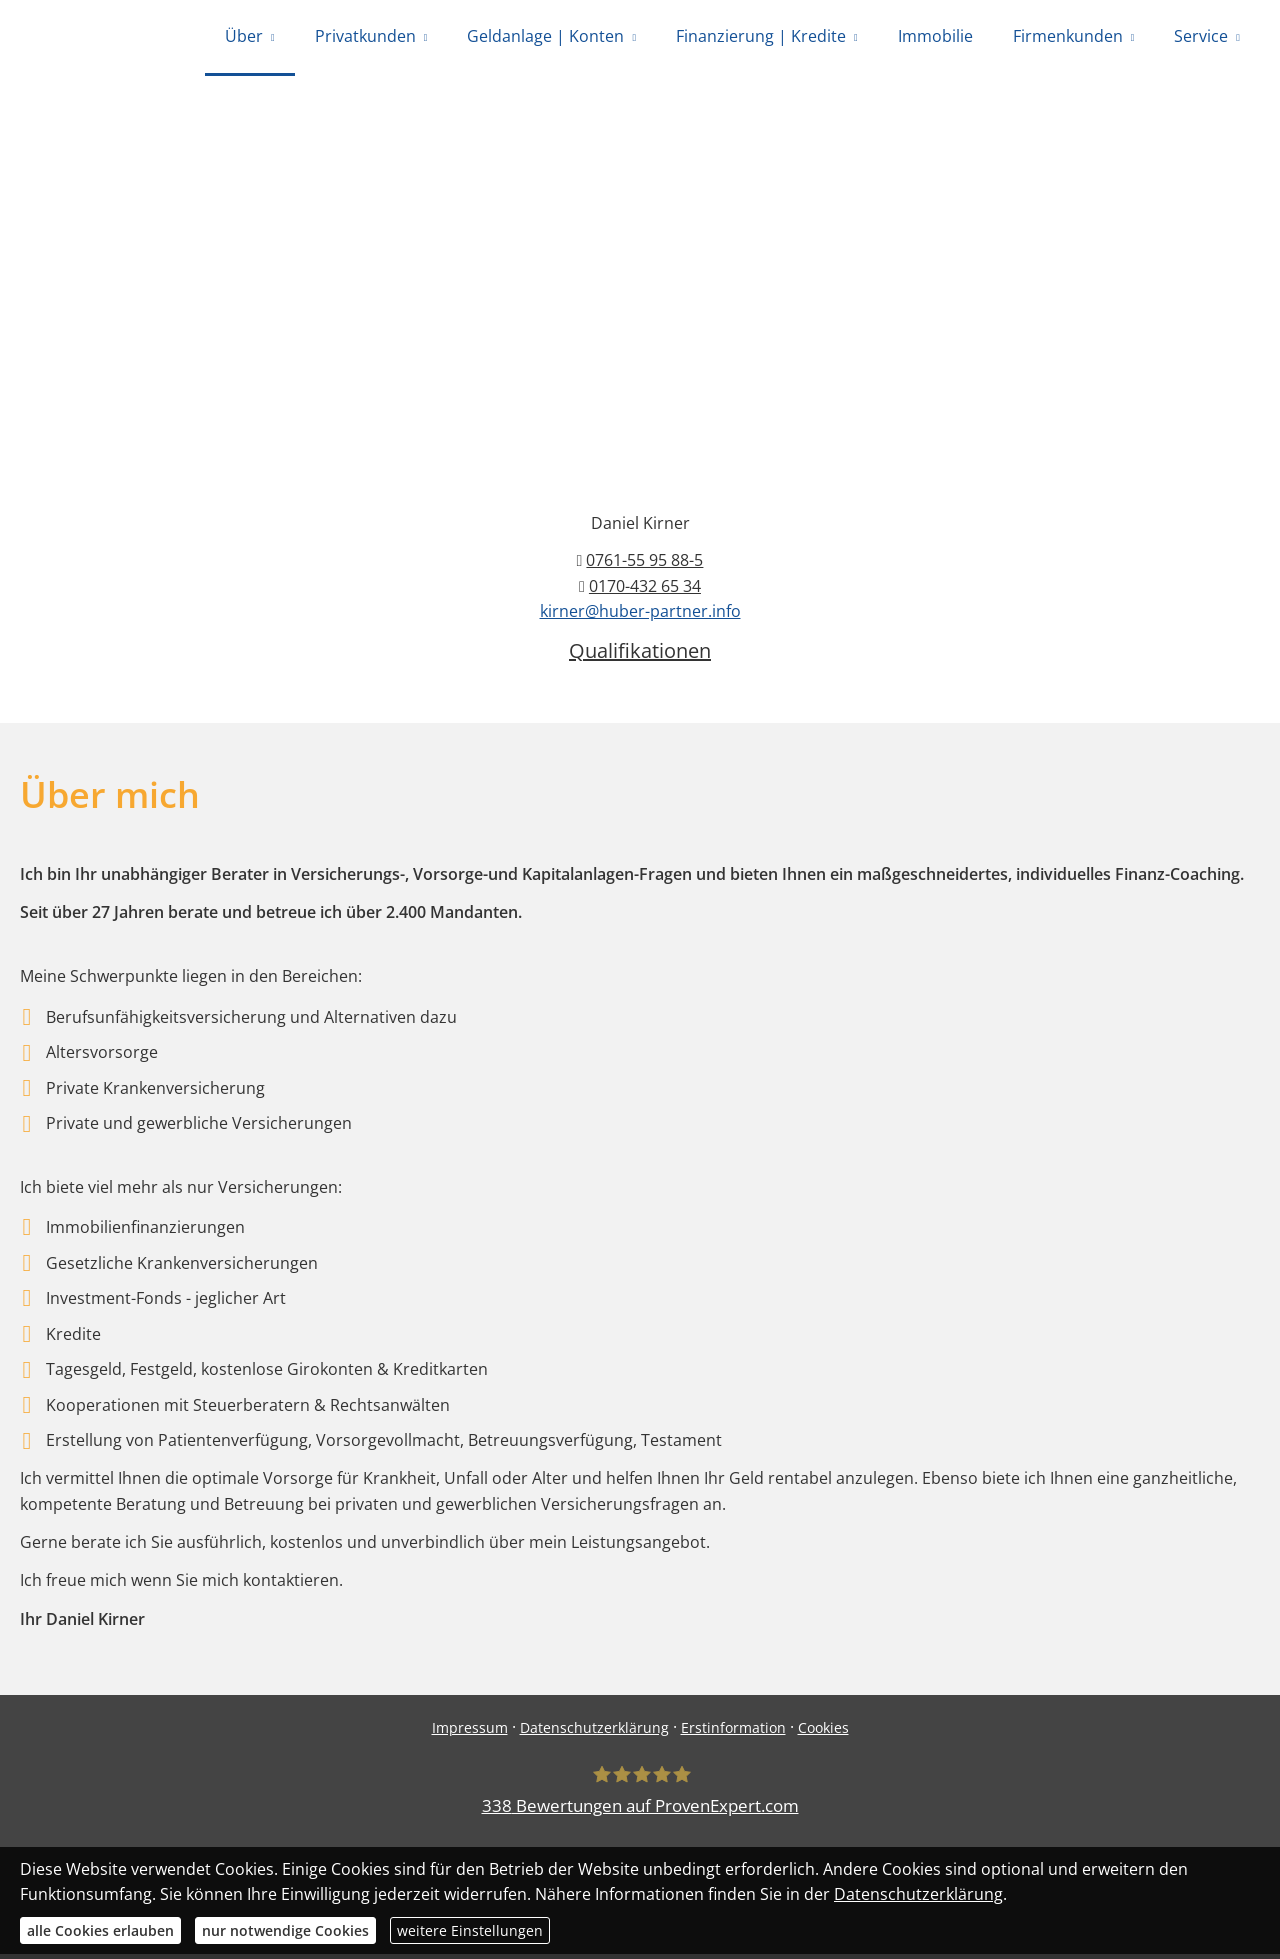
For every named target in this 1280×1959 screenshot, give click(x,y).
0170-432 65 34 (820, 187)
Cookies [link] (823, 1732)
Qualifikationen (640, 655)
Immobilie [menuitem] (935, 38)
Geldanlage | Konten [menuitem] (545, 38)
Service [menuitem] (1201, 38)
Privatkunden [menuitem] (365, 38)
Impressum (470, 1732)
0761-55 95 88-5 (644, 565)
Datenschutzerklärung (594, 1732)
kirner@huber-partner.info (640, 616)
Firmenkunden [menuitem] (1068, 38)
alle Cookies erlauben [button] (100, 1930)
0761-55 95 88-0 (557, 187)
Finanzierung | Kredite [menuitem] (761, 38)
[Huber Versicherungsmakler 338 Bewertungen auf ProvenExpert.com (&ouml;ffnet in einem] (640, 1796)
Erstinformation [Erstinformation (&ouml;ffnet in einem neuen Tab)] (733, 1732)
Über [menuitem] (244, 38)
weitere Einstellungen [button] (470, 1930)
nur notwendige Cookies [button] (285, 1930)
